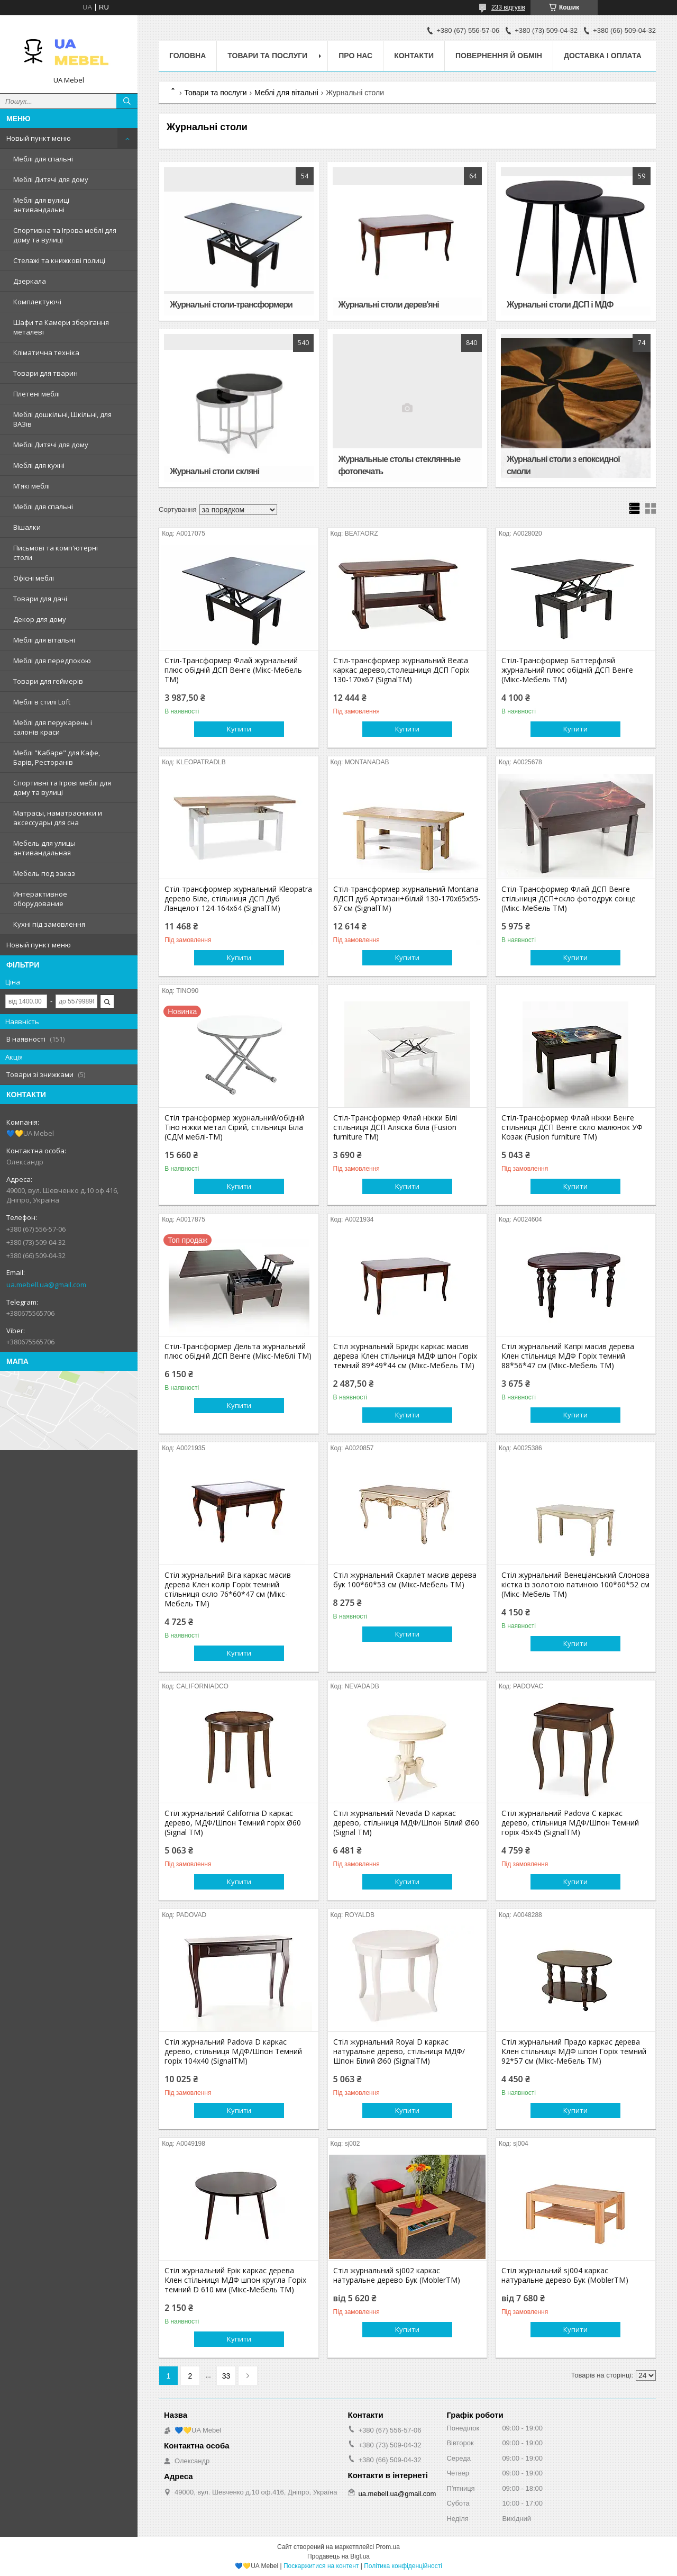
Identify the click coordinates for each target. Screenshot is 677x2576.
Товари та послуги (267, 55)
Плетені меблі (36, 394)
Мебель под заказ (44, 873)
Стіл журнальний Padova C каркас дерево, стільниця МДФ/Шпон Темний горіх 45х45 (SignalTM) (570, 1823)
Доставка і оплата (603, 55)
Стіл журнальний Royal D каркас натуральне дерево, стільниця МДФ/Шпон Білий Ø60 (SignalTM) (399, 2051)
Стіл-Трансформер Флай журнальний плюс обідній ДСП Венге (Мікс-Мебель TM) (233, 670)
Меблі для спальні (43, 159)
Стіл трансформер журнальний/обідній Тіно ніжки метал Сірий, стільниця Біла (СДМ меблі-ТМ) (234, 1127)
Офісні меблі (33, 578)
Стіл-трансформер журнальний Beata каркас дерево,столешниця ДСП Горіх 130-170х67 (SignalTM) (401, 670)
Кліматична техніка (46, 352)
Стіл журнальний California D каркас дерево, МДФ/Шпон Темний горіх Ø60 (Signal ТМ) (232, 1823)
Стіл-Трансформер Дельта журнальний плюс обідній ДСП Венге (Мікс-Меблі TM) (238, 1351)
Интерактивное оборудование (40, 898)
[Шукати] (127, 101)
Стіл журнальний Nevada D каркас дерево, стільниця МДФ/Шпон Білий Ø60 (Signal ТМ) (406, 1823)
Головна (187, 55)
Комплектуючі (37, 301)
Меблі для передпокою (52, 660)
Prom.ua (388, 2547)
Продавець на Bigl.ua (338, 2556)
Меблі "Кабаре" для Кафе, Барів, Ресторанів (56, 757)
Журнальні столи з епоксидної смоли (563, 465)
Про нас (355, 55)
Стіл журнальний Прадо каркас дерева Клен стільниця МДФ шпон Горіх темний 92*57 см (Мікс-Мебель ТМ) (573, 2051)
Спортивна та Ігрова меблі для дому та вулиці (64, 235)
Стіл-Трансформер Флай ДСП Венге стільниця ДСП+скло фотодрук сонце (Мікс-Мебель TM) (568, 898)
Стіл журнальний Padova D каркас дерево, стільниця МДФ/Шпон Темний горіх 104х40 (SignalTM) (233, 2051)
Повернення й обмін (498, 55)
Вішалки (27, 527)
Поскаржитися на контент (321, 2566)
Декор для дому (39, 619)
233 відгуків (508, 7)
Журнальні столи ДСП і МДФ (560, 304)
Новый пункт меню (38, 138)
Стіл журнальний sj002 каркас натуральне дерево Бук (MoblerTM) (396, 2275)
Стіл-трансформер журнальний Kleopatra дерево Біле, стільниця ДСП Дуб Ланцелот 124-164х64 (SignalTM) (238, 898)
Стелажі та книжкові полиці (59, 260)
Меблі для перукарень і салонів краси (52, 727)
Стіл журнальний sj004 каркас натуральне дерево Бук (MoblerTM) (564, 2275)
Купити (239, 729)
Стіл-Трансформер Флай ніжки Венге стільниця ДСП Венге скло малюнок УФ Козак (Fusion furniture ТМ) (572, 1127)
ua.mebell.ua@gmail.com (46, 1284)
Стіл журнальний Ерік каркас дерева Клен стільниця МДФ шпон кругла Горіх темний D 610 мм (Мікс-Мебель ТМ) (235, 2280)
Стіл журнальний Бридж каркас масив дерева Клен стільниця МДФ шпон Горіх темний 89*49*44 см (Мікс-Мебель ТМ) (405, 1356)
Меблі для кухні (39, 465)
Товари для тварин (45, 373)
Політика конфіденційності (403, 2566)
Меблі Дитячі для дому (50, 179)
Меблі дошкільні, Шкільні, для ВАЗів (62, 419)
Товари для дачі (40, 598)
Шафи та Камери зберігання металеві (61, 327)
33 (226, 2376)
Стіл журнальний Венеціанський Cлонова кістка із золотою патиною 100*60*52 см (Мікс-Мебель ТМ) (575, 1584)
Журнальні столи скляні (214, 471)
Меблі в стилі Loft (41, 702)
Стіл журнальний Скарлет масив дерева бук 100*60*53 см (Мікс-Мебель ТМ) (405, 1579)
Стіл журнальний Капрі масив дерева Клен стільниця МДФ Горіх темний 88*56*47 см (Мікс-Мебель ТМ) (567, 1356)
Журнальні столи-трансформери (231, 304)
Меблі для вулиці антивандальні (41, 204)
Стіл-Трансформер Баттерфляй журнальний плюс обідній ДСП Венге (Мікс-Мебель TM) (567, 670)
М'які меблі (31, 486)
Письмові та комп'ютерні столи (55, 552)
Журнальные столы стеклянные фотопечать (399, 465)
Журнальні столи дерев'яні (388, 304)
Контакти (414, 55)
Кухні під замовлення (49, 924)
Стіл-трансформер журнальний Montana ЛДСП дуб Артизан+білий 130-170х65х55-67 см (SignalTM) (407, 898)
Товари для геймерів (48, 681)
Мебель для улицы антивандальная (44, 847)
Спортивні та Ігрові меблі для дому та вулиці (62, 787)
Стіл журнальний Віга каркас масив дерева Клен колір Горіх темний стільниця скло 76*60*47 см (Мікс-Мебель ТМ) (227, 1589)
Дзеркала (29, 281)
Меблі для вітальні (44, 640)
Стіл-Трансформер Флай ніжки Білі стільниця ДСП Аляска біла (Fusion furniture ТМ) (395, 1127)
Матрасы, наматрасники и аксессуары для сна (57, 817)
